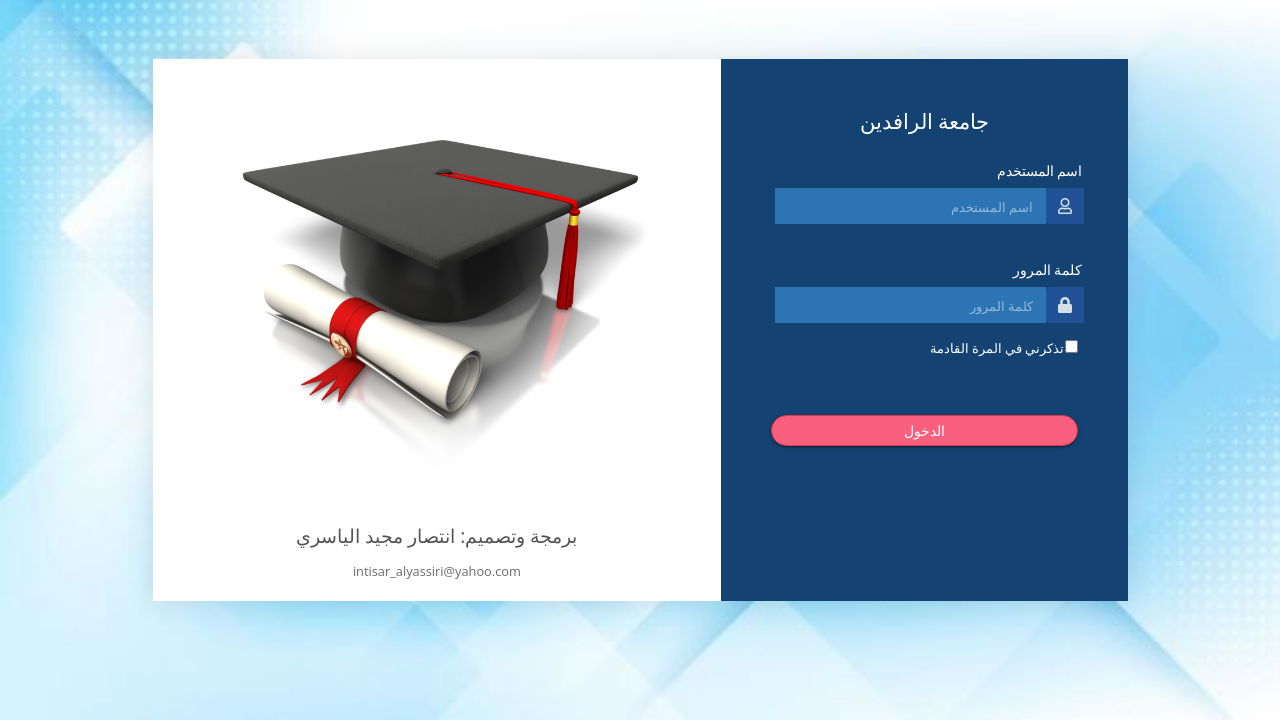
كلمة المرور (1048, 269)
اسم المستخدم (1040, 170)
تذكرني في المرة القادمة (997, 348)
